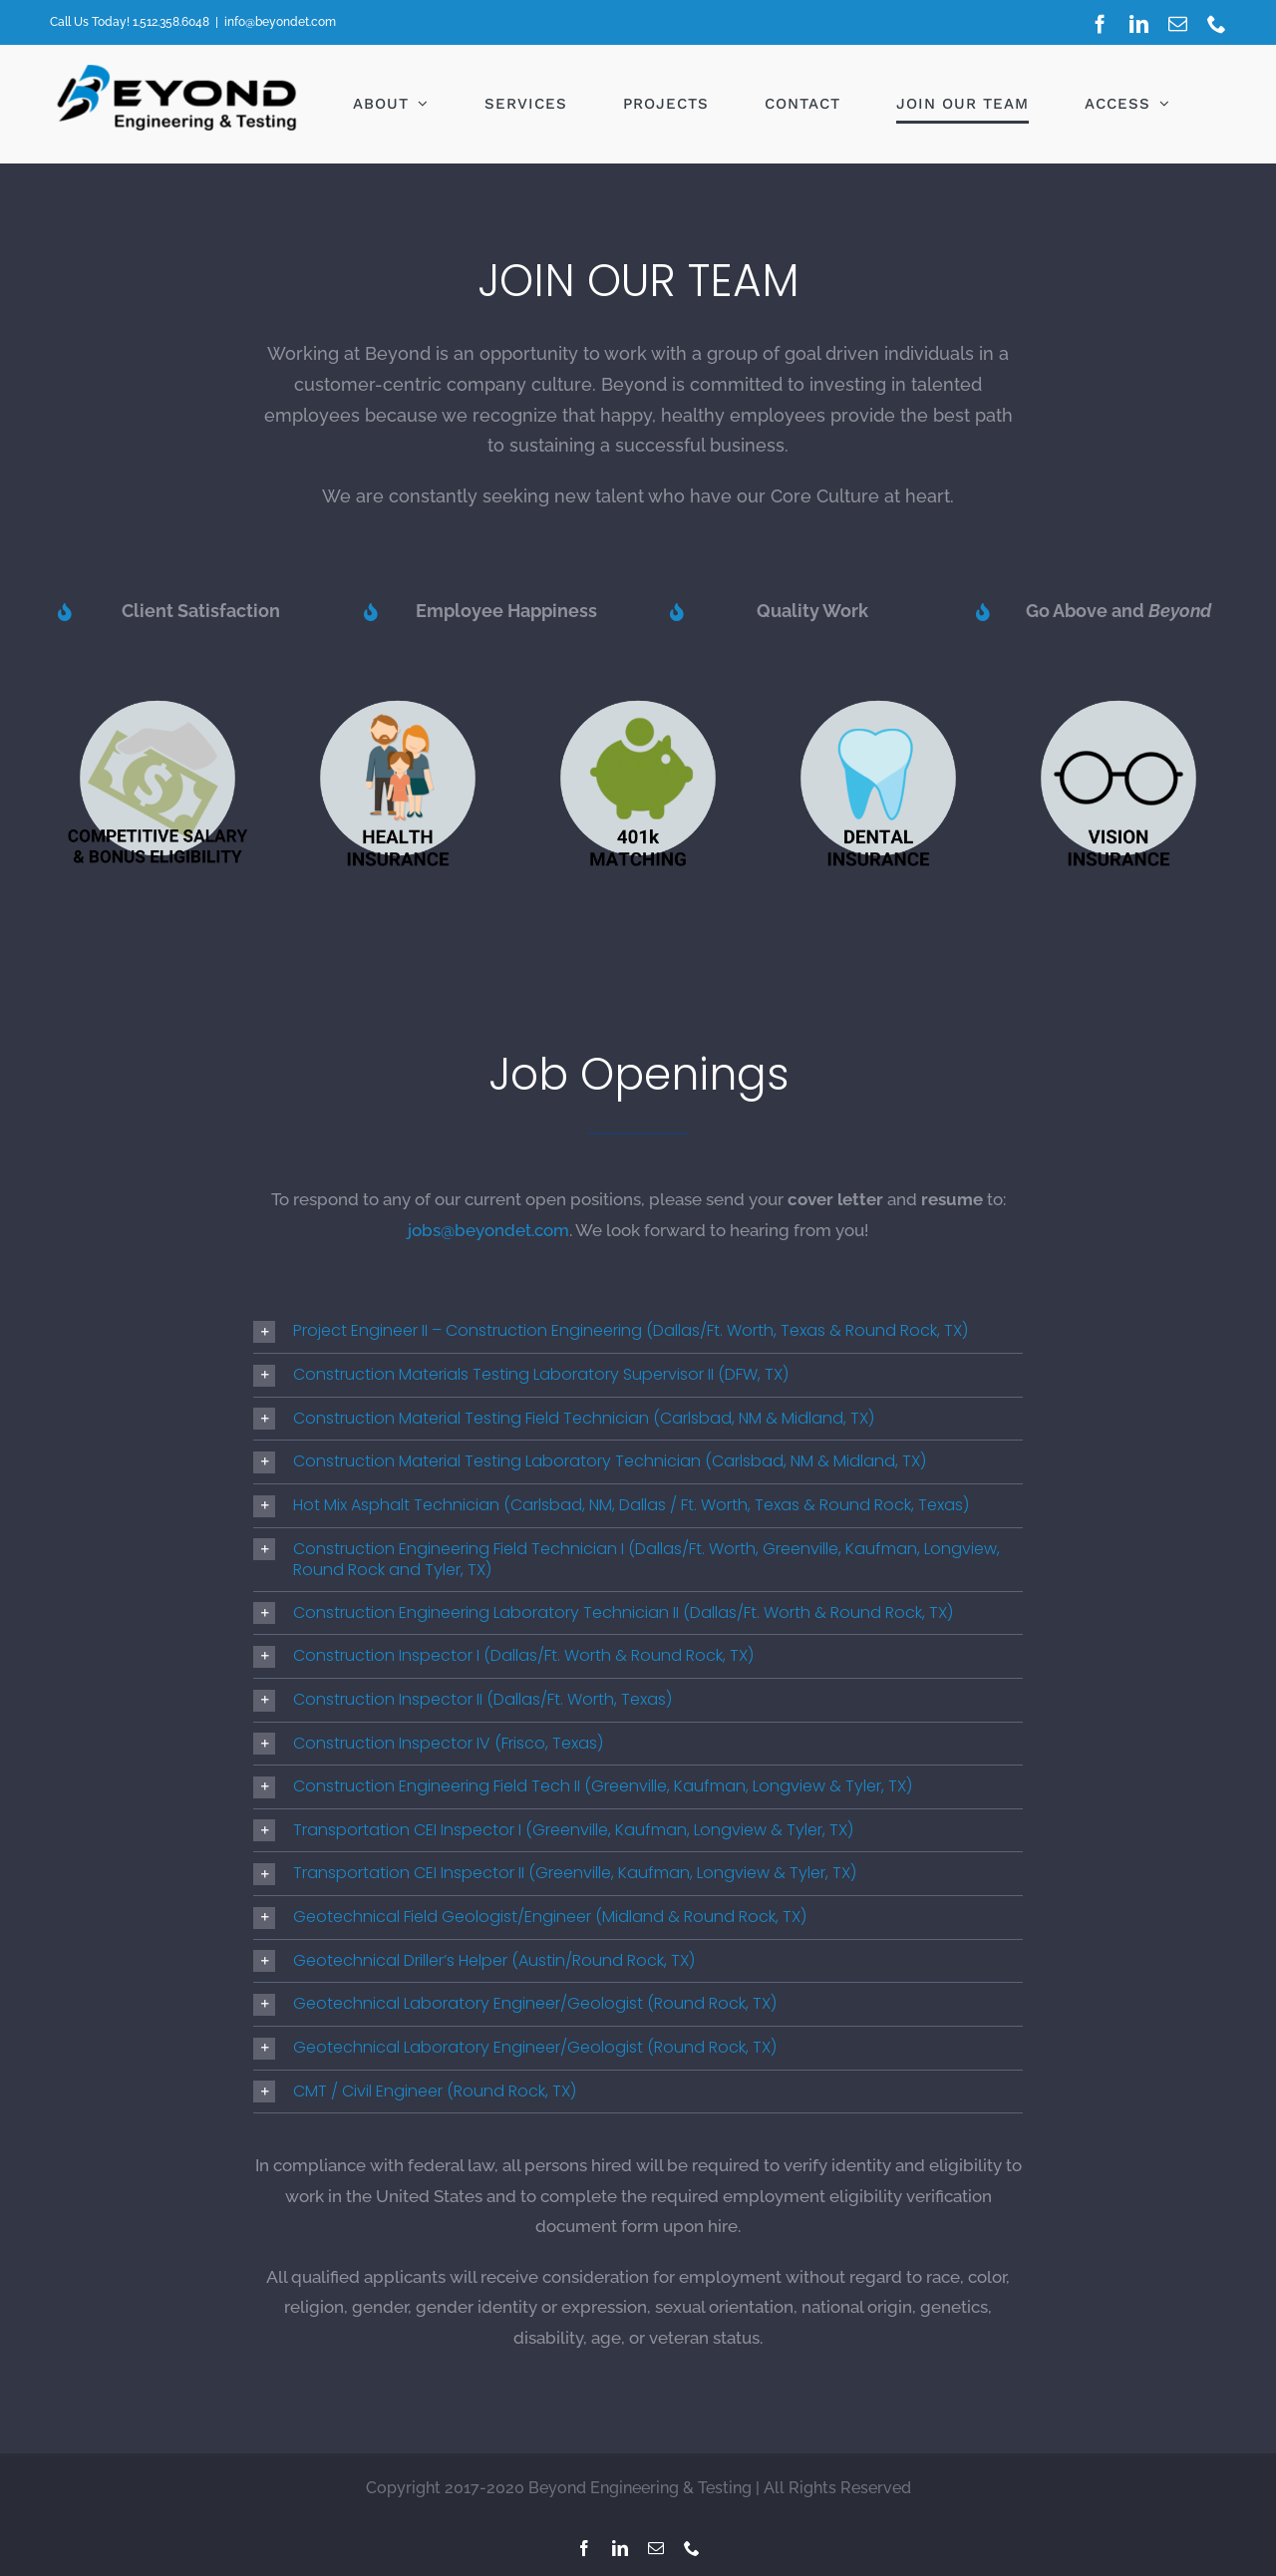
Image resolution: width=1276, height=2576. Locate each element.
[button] (637, 1331)
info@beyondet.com (280, 22)
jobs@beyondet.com (488, 1230)
